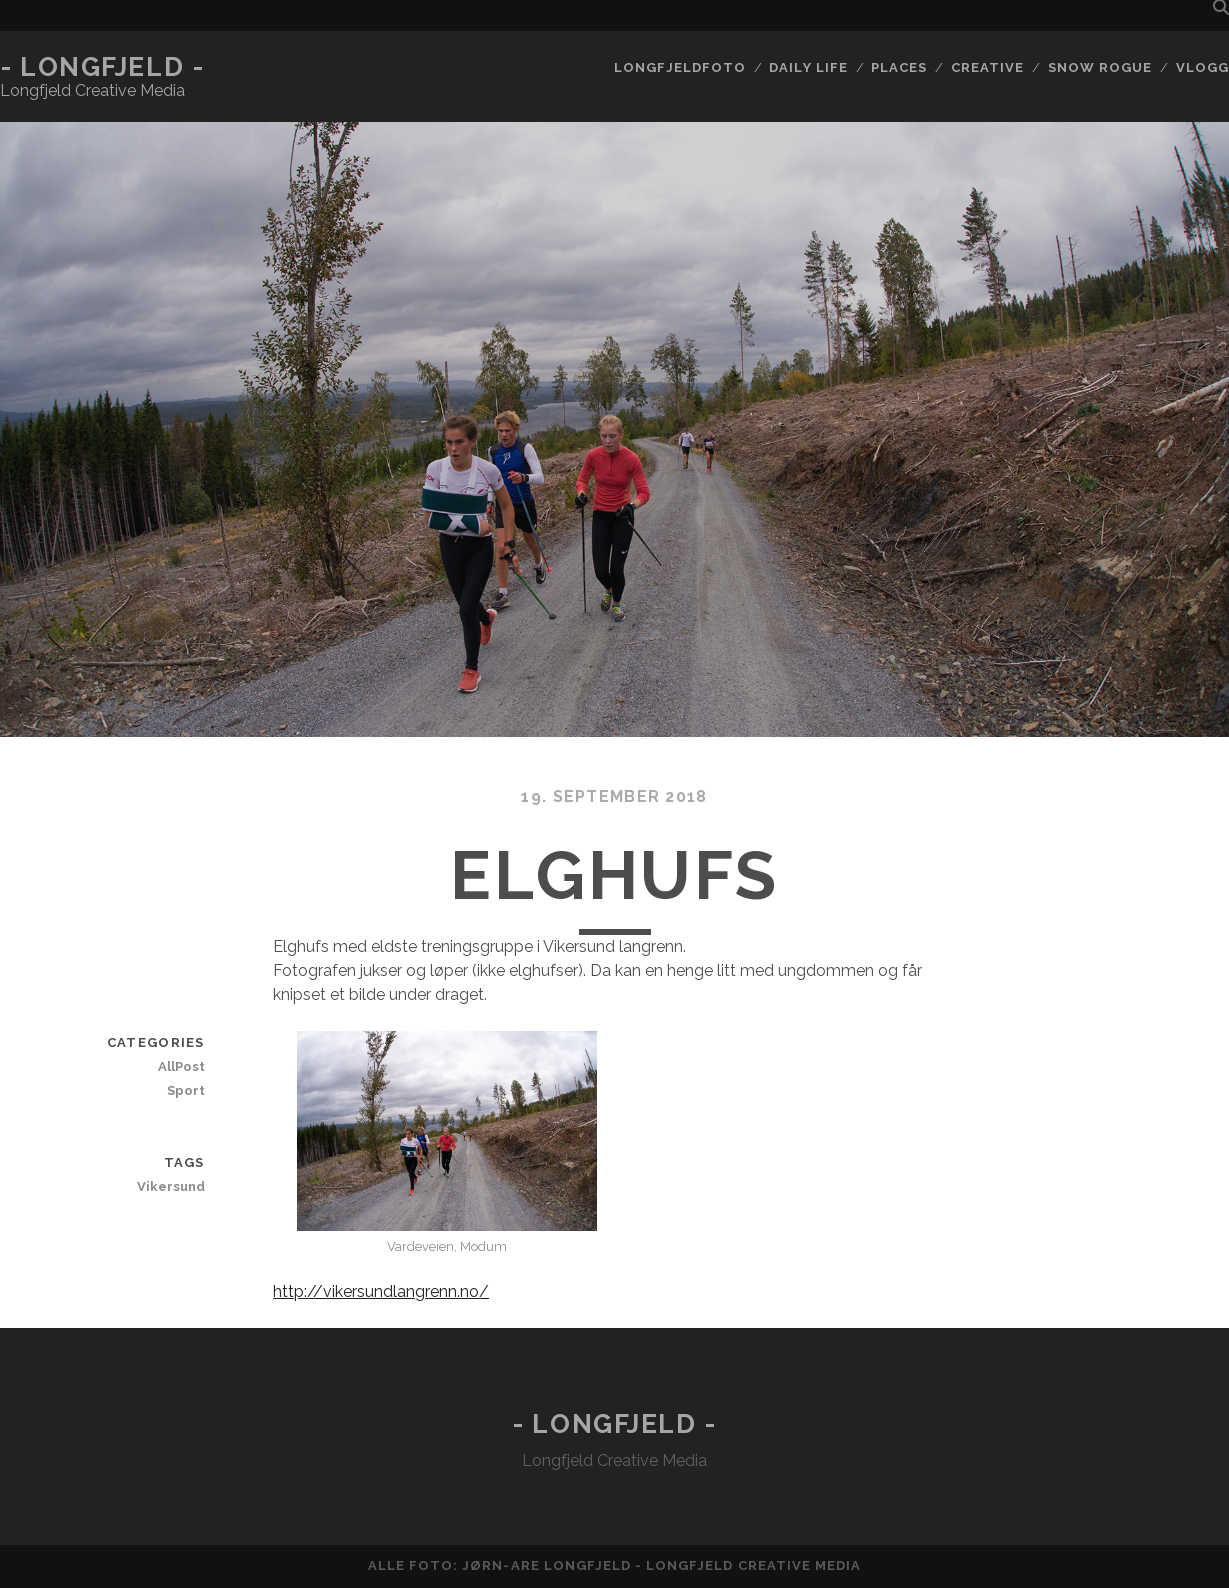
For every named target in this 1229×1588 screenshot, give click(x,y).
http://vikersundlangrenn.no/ (381, 1291)
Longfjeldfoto (680, 67)
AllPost (181, 1066)
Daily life (808, 67)
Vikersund (171, 1186)
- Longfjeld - (102, 67)
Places (899, 67)
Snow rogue (1100, 67)
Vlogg (1202, 67)
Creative (987, 67)
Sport (186, 1090)
